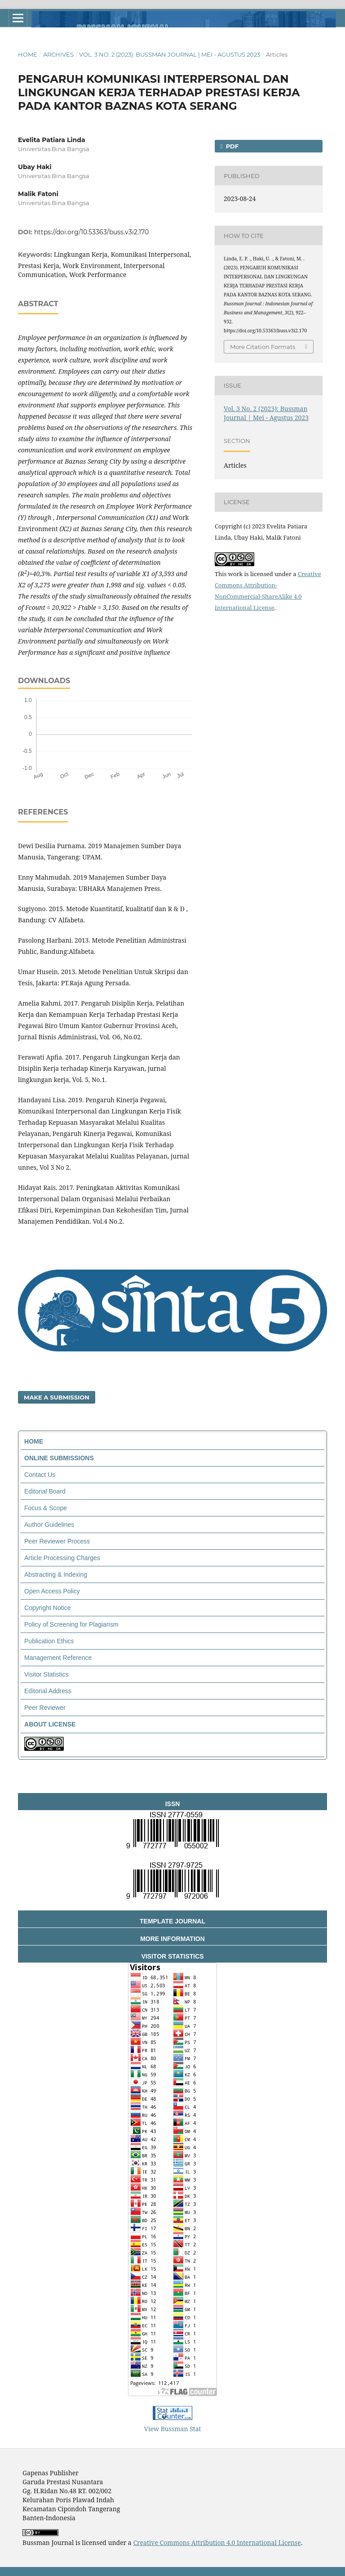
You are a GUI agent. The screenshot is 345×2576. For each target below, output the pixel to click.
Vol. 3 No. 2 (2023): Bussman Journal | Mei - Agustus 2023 (169, 54)
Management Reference (58, 1657)
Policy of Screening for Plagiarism (71, 1624)
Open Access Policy (52, 1591)
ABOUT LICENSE (49, 1724)
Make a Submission (56, 1397)
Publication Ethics (49, 1641)
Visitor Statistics (46, 1674)
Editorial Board (45, 1491)
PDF (231, 146)
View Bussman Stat (172, 2428)
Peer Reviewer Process (57, 1541)
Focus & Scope (45, 1508)
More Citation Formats (262, 346)
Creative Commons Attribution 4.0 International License (217, 2542)
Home (27, 54)
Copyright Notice (47, 1607)
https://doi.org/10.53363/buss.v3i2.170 (91, 232)
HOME (33, 1441)
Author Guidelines (49, 1524)
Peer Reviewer (45, 1707)
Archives (58, 54)
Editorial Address (47, 1691)
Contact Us (39, 1474)
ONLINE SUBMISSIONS (59, 1458)
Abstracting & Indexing (55, 1574)
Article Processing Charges (62, 1557)
